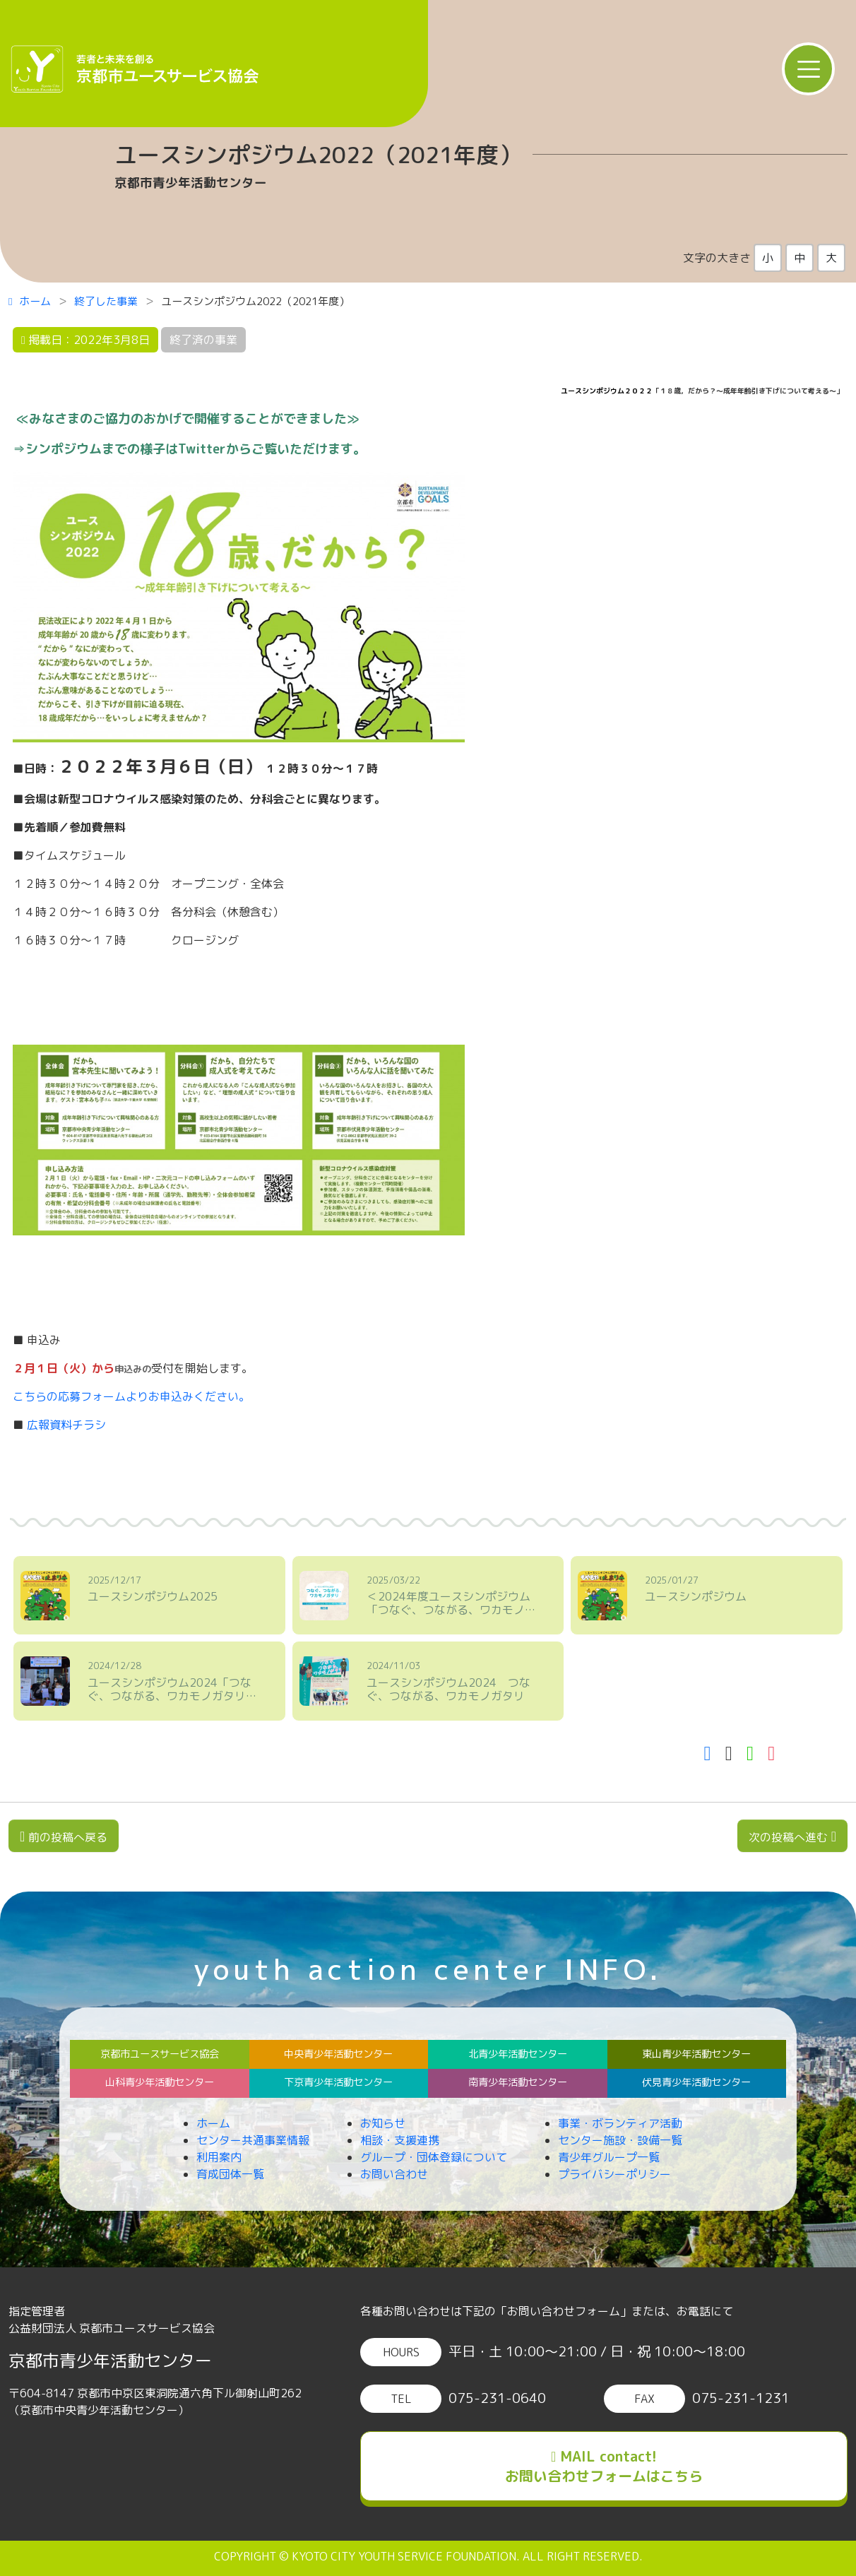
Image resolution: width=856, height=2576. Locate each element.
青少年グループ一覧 (609, 2157)
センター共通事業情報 (252, 2140)
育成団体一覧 (230, 2174)
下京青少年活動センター (338, 2082)
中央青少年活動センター (338, 2054)
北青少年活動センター (517, 2054)
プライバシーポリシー (614, 2174)
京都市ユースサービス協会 (159, 2054)
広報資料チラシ (66, 1424)
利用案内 (219, 2157)
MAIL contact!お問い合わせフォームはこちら (604, 2466)
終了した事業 (106, 301)
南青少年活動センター (517, 2082)
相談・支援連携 (399, 2140)
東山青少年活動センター (696, 2054)
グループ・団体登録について (433, 2157)
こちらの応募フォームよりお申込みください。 (131, 1396)
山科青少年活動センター (159, 2082)
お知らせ (382, 2123)
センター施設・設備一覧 (620, 2140)
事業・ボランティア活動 (620, 2123)
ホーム (29, 301)
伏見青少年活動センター (696, 2082)
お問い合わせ (394, 2174)
